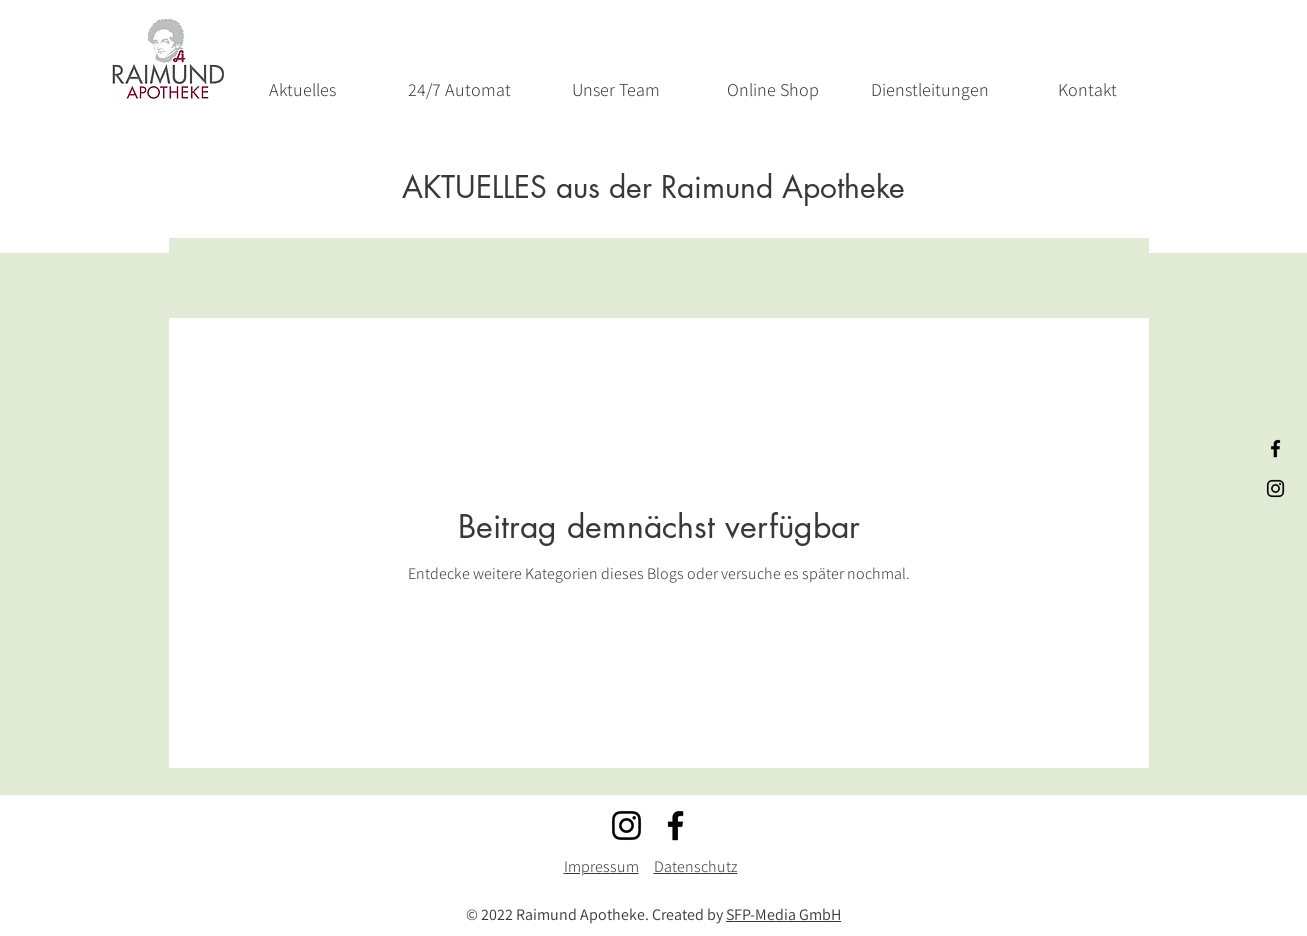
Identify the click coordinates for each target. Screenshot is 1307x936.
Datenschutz (696, 866)
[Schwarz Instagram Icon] (1275, 488)
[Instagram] (626, 825)
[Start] (168, 59)
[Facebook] (675, 825)
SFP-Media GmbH (783, 914)
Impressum (601, 866)
